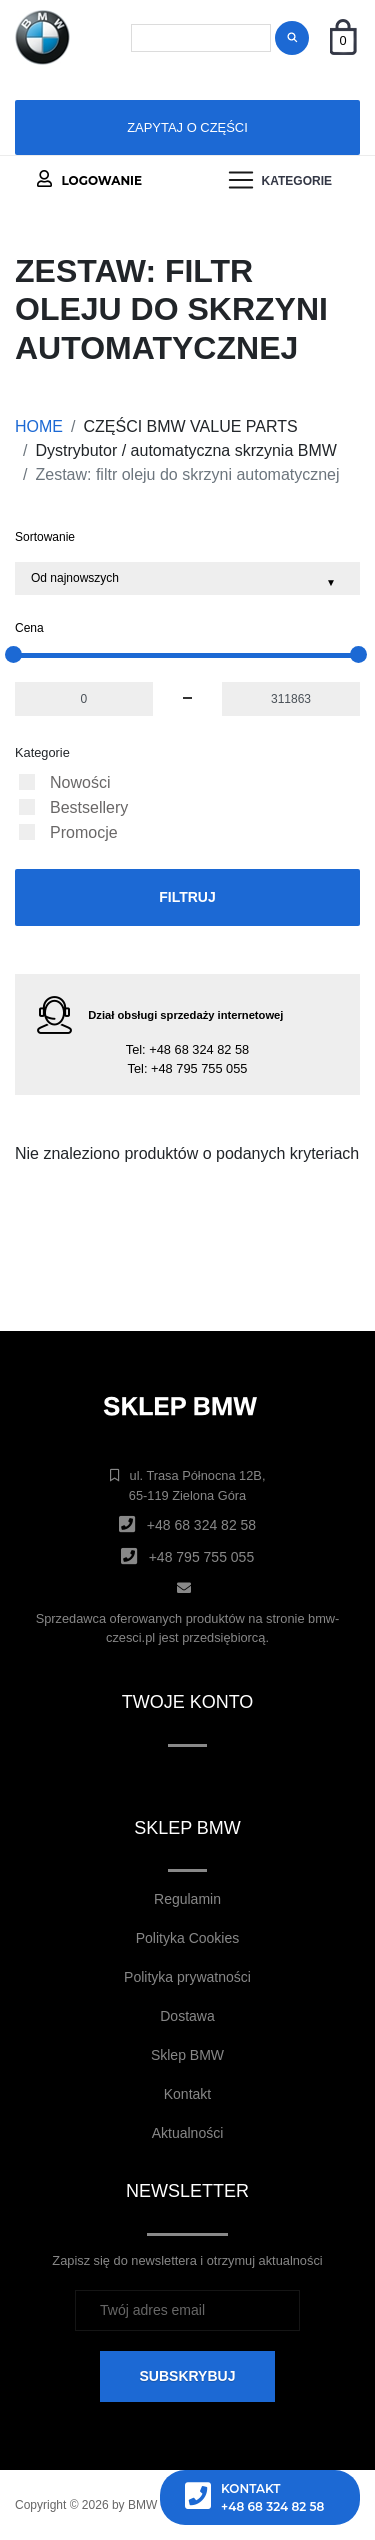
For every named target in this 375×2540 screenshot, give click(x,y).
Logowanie (89, 179)
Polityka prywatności (187, 1977)
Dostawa (187, 2016)
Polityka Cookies (188, 1938)
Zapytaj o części (187, 127)
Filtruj (187, 897)
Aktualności (188, 2133)
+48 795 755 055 (199, 1068)
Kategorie (42, 752)
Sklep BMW (187, 2055)
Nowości (80, 782)
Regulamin (187, 1899)
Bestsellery (89, 807)
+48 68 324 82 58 (199, 1049)
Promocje (84, 832)
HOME (39, 426)
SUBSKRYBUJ (188, 2376)
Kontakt (187, 2094)
